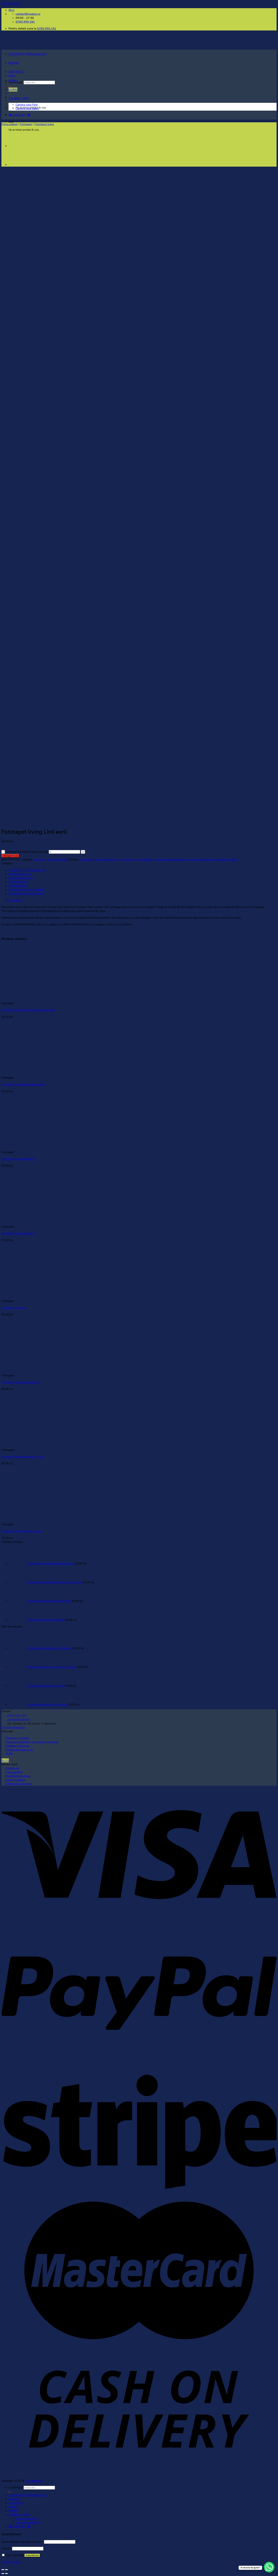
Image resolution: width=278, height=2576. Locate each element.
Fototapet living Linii (13, 1308)
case (122, 860)
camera (106, 860)
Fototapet (26, 124)
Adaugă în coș (10, 855)
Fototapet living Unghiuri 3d (18, 1159)
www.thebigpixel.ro (13, 1727)
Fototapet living (44, 124)
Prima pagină (9, 124)
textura (233, 860)
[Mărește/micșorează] (6, 2569)
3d (80, 860)
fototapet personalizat (168, 860)
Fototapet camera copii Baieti (27, 890)
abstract (89, 860)
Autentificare (32, 2555)
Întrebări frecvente (17, 1746)
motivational (203, 860)
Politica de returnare (18, 1784)
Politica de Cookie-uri (19, 1750)
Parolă (6, 2548)
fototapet (148, 860)
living (192, 860)
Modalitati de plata (17, 1776)
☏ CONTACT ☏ (20, 115)
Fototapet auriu (18, 886)
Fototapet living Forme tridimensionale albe (28, 1010)
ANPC (9, 1754)
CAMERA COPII (19, 98)
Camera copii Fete (27, 105)
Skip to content (10, 3)
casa (115, 860)
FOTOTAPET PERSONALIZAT (28, 54)
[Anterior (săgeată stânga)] (2, 2573)
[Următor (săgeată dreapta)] (6, 2573)
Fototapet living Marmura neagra (21, 1531)
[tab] (143, 900)
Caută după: (16, 2487)
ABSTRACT (16, 72)
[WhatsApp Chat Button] (269, 2567)
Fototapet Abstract (21, 878)
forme (137, 860)
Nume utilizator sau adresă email (22, 2542)
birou (98, 860)
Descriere (15, 900)
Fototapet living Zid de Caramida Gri (23, 1084)
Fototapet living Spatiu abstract (20, 1382)
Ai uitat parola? (10, 2562)
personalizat (219, 860)
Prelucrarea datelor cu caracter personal (31, 1742)
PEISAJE (14, 63)
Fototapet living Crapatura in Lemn (22, 1457)
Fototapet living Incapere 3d (18, 1233)
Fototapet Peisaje (20, 874)
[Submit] (10, 2492)
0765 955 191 (46, 28)
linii (185, 860)
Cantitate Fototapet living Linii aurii (27, 852)
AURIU (13, 81)
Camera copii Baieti (27, 109)
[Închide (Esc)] (2, 2569)
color (129, 860)
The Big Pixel (33, 2481)
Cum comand (14, 1772)
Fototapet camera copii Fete (26, 894)
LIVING (13, 89)
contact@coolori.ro (17, 1719)
